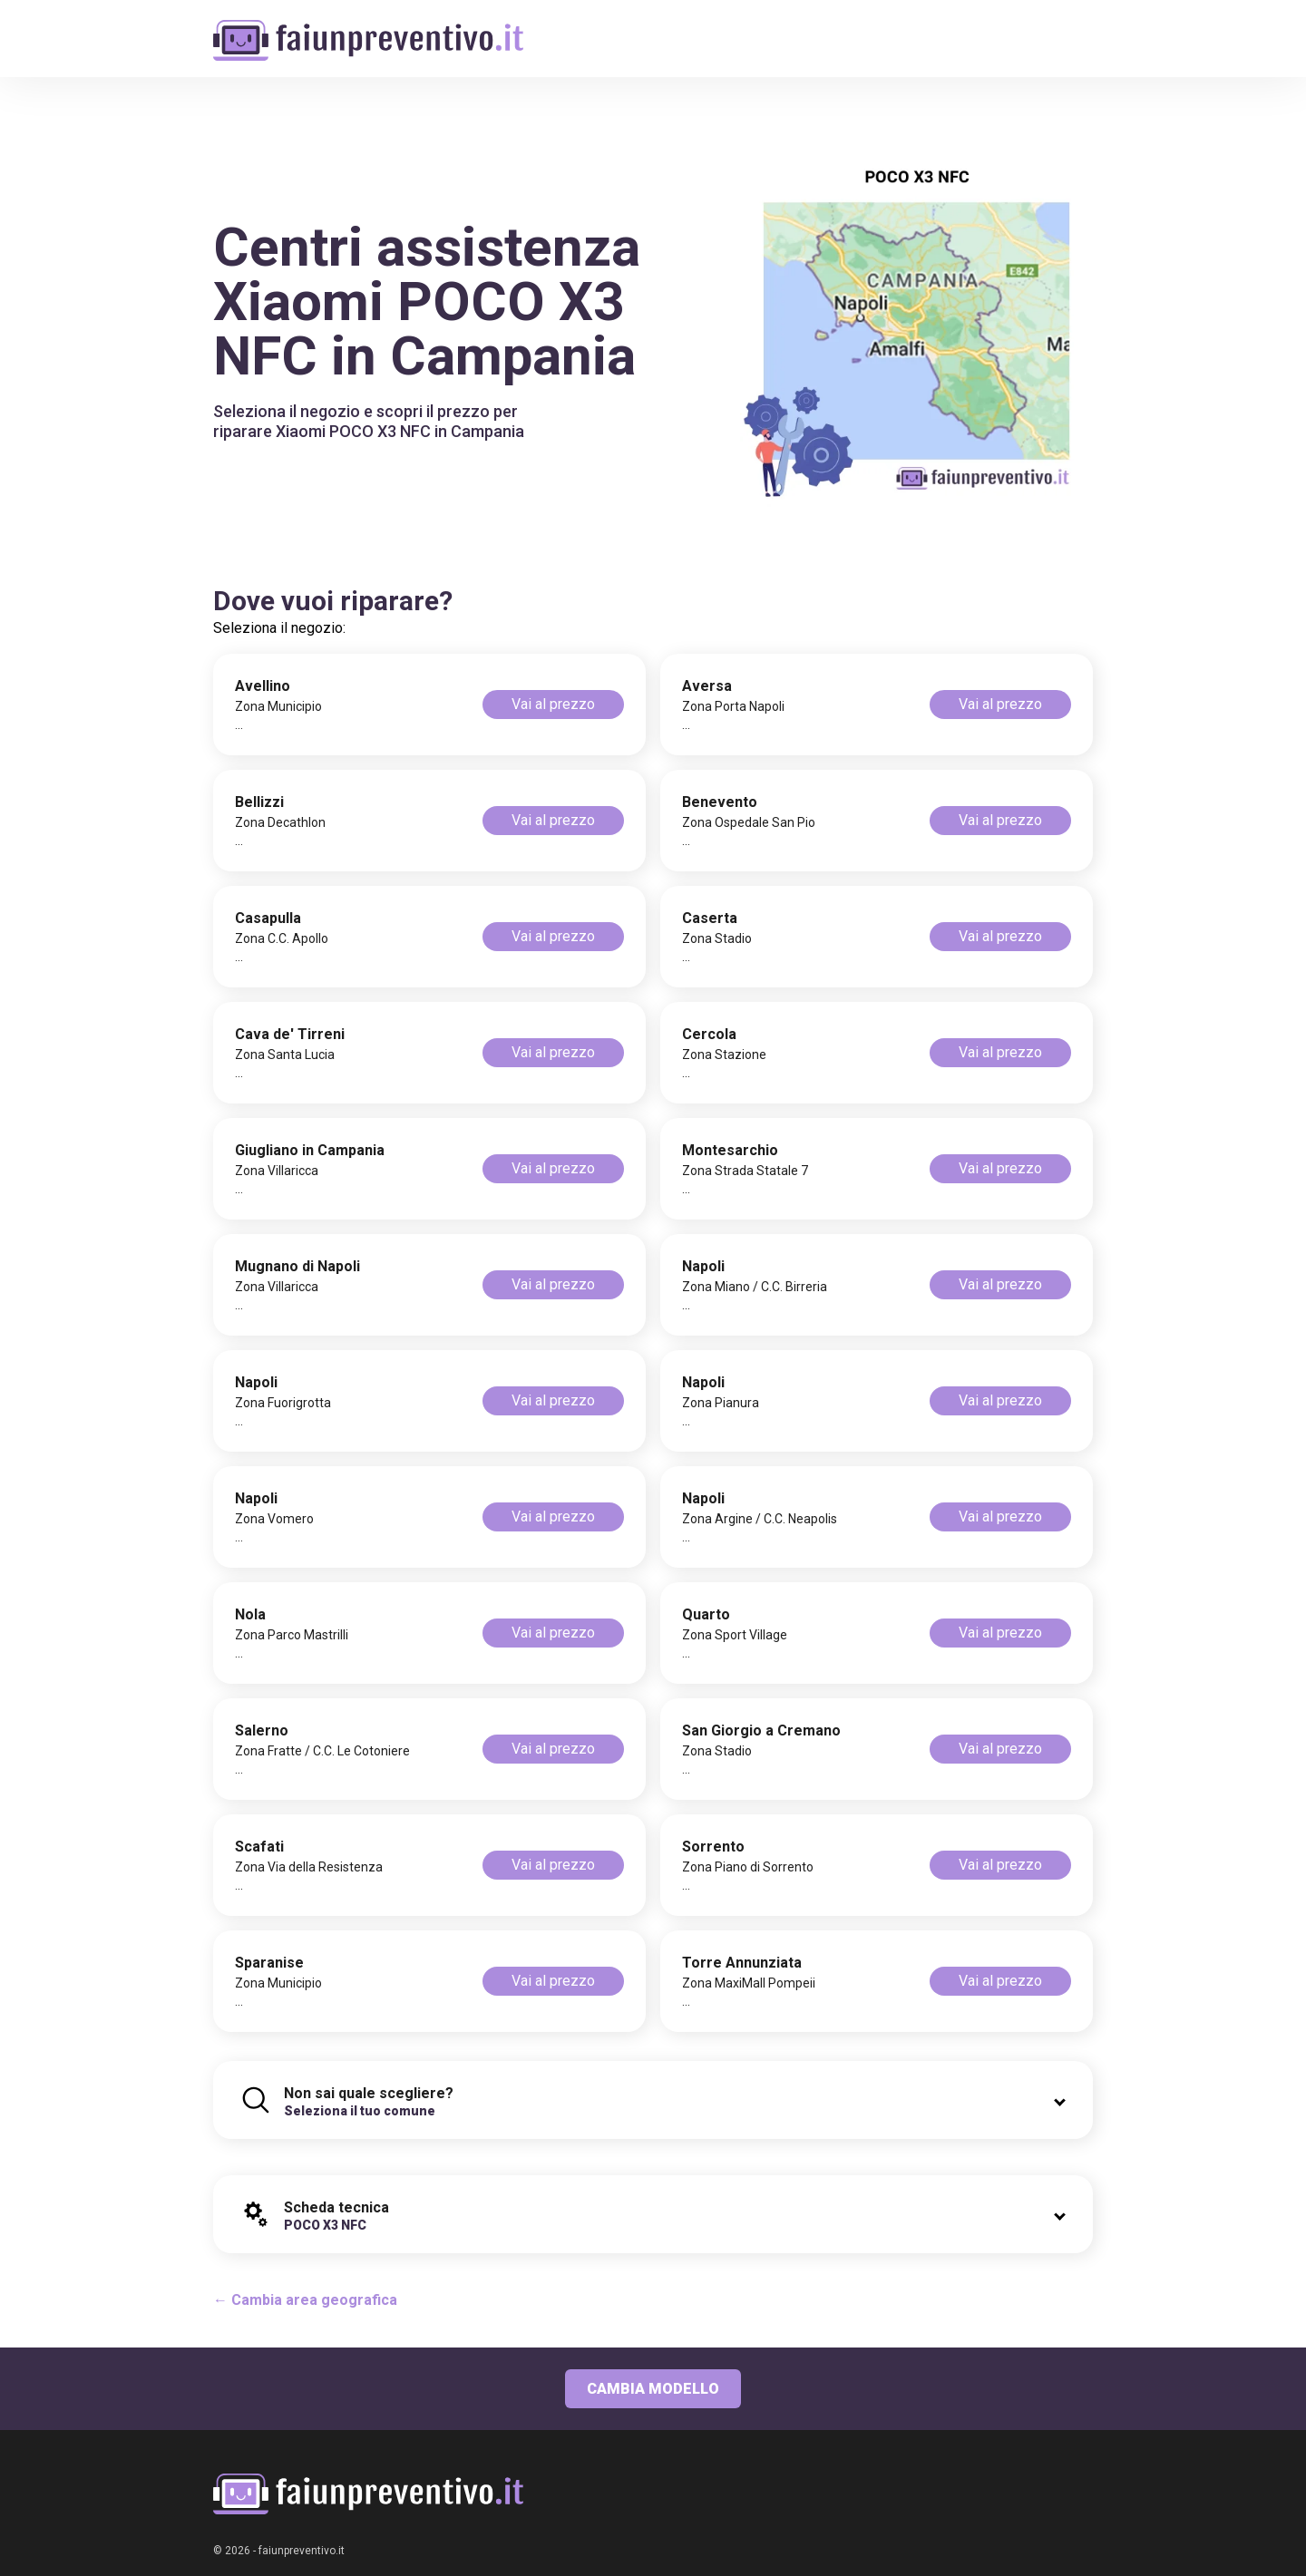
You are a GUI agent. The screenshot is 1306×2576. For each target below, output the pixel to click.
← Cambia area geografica (305, 2300)
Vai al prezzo (553, 704)
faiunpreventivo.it (301, 2550)
